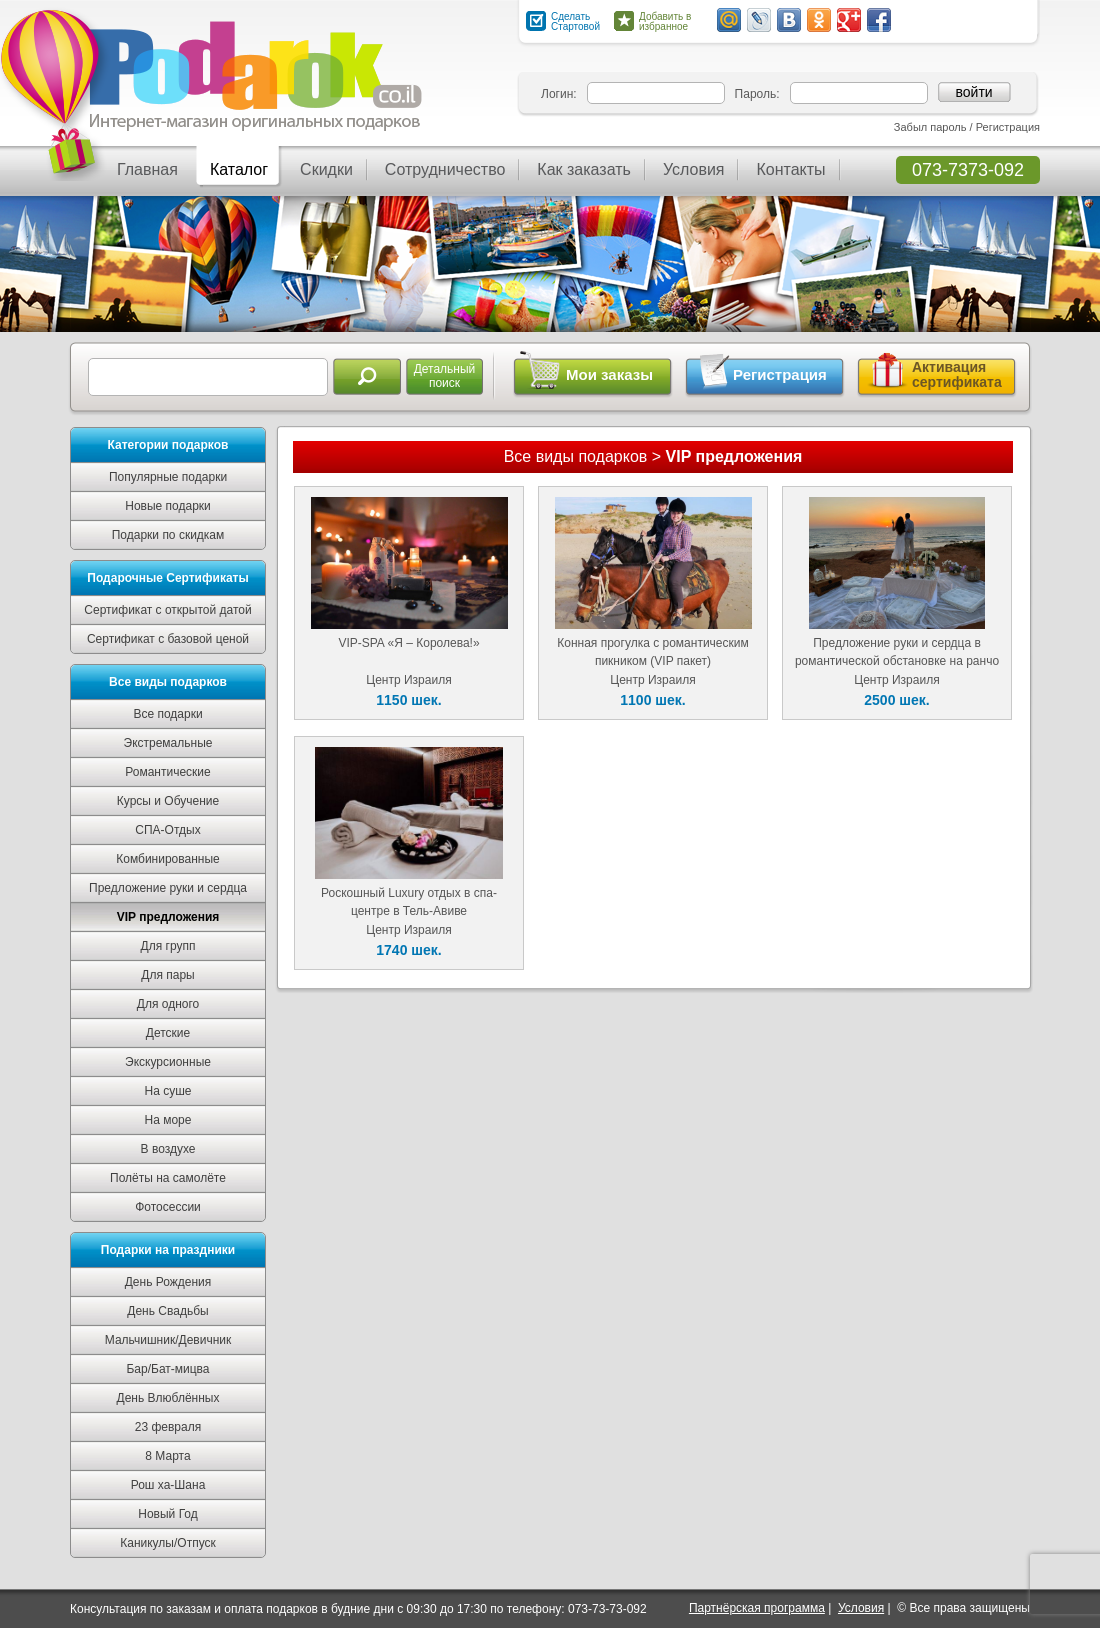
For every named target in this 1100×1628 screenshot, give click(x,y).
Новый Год (167, 1514)
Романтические (167, 772)
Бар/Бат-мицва (167, 1369)
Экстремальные (168, 743)
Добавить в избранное (665, 21)
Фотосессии (168, 1207)
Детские (168, 1033)
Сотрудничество (445, 169)
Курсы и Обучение (168, 801)
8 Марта (167, 1456)
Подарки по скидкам (168, 535)
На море (168, 1120)
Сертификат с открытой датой (167, 610)
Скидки (326, 169)
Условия (694, 169)
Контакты (790, 169)
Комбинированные (168, 859)
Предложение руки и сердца (168, 888)
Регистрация (1008, 127)
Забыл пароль (930, 127)
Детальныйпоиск (445, 376)
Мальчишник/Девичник (168, 1340)
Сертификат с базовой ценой (168, 639)
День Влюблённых (168, 1398)
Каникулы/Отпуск (168, 1543)
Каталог (239, 169)
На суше (168, 1091)
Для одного (168, 1004)
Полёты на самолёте (168, 1178)
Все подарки (167, 714)
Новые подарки (168, 506)
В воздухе (168, 1149)
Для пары (167, 975)
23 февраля (168, 1427)
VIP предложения (168, 917)
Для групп (168, 946)
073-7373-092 (968, 170)
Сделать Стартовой (575, 21)
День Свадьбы (167, 1311)
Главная (147, 169)
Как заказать (584, 169)
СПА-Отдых (167, 830)
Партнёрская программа (757, 1608)
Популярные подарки (168, 477)
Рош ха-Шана (168, 1485)
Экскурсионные (168, 1062)
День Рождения (168, 1282)
